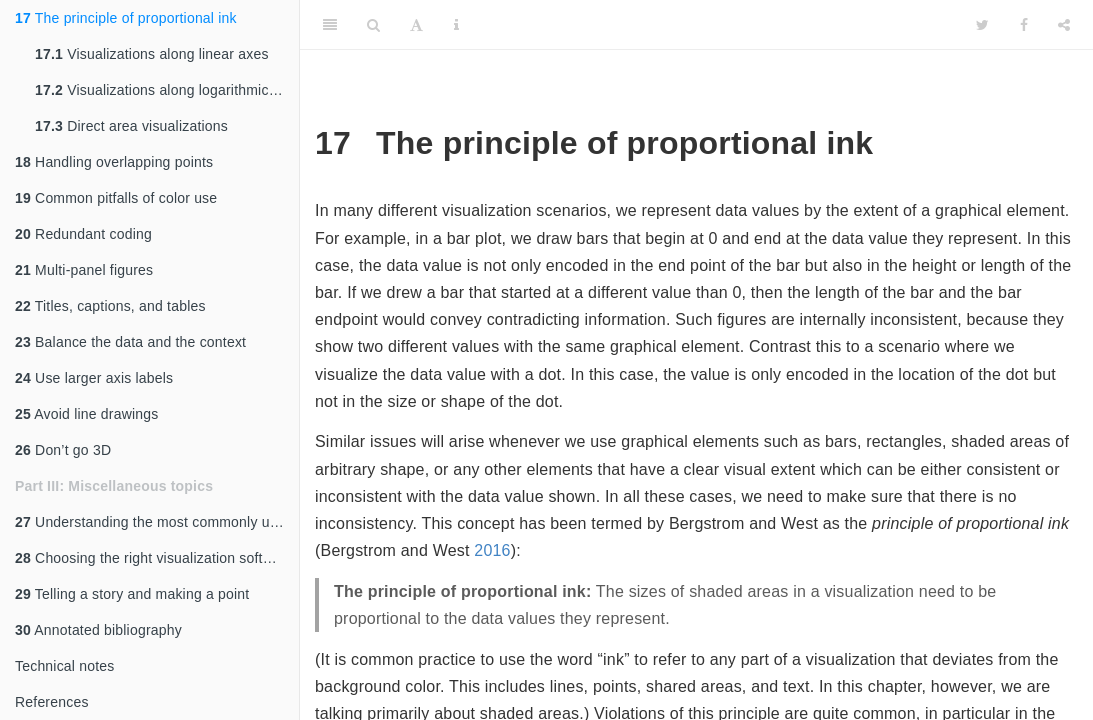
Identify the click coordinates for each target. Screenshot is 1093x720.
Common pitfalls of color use (116, 198)
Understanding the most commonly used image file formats (157, 522)
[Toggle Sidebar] (330, 25)
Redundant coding (83, 234)
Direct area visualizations (131, 126)
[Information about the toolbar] (456, 25)
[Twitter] (982, 25)
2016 (492, 550)
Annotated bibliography (98, 630)
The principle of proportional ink (126, 18)
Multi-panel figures (84, 270)
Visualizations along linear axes (152, 54)
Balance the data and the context (130, 342)
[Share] (1064, 25)
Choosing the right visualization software (154, 558)
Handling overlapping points (114, 162)
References (52, 702)
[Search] (373, 25)
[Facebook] (1024, 25)
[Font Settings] (416, 25)
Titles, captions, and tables (110, 306)
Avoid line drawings (86, 414)
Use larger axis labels (94, 378)
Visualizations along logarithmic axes (167, 90)
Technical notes (65, 666)
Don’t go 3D (63, 450)
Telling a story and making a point (132, 594)
